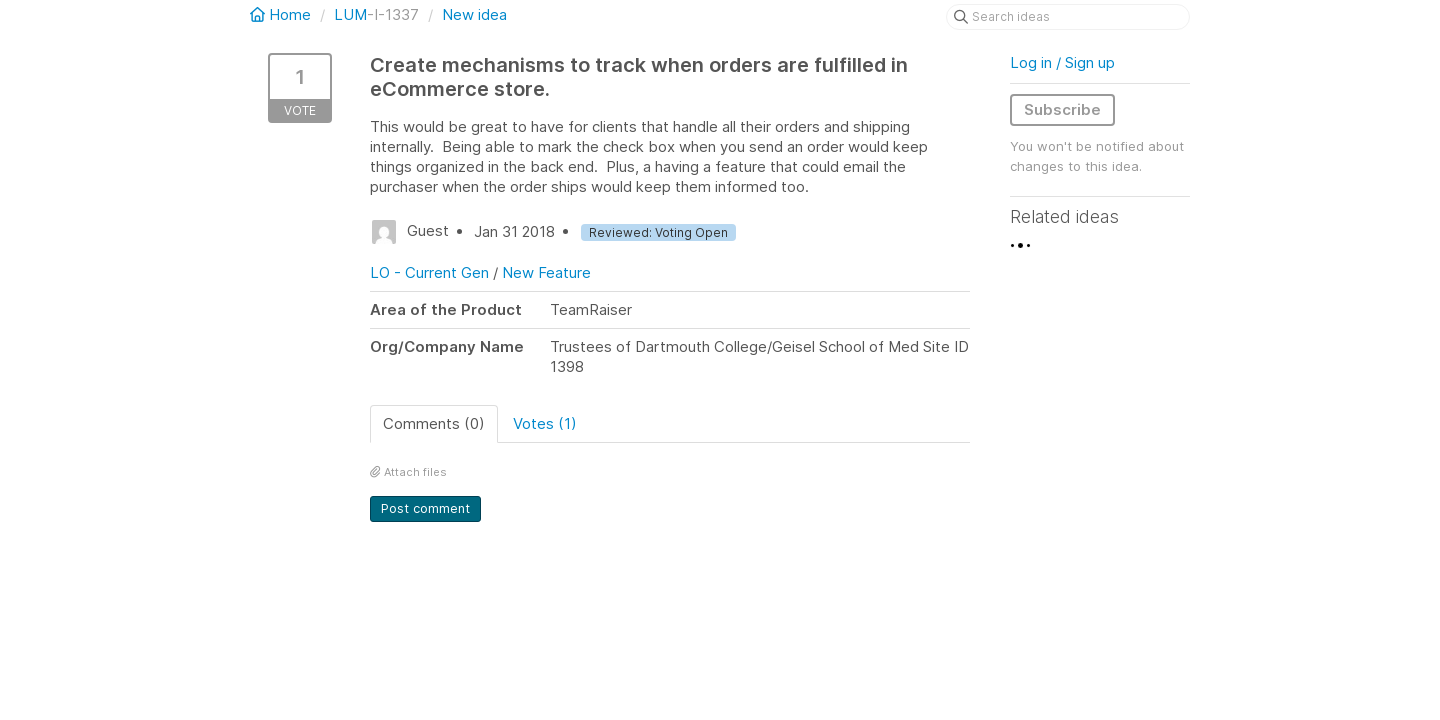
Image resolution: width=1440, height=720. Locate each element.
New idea (474, 14)
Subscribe (1062, 109)
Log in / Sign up (1062, 62)
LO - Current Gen (429, 272)
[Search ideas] (1068, 17)
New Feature (546, 272)
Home (282, 14)
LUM (350, 14)
